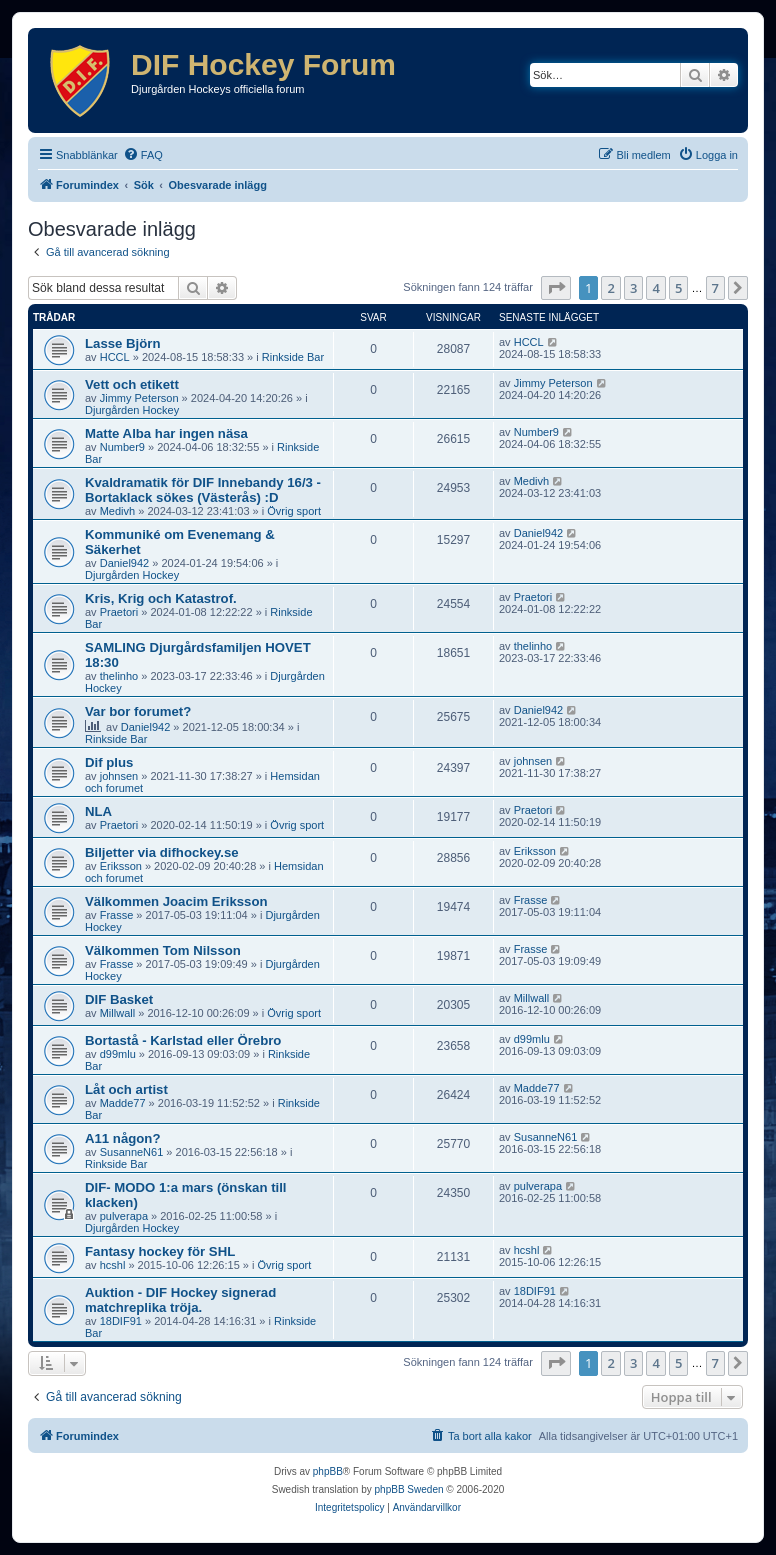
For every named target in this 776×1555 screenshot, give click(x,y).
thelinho (119, 676)
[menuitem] (143, 155)
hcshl (113, 1265)
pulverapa (124, 1216)
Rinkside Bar (293, 357)
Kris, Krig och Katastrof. (161, 598)
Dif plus (109, 762)
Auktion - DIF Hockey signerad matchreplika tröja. (180, 1300)
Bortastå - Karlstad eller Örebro (183, 1040)
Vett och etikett (132, 384)
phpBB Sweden (409, 1489)
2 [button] (610, 288)
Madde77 (123, 1103)
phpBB (328, 1471)
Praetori (119, 612)
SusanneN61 (132, 1152)
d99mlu (118, 1054)
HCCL (115, 357)
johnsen (119, 776)
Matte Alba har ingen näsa (166, 433)
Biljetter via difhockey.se (162, 852)
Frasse (117, 915)
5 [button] (678, 288)
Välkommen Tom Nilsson (163, 950)
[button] (556, 288)
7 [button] (715, 288)
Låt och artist (126, 1089)
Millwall (117, 1013)
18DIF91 (121, 1321)
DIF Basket (119, 999)
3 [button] (633, 288)
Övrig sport (294, 511)
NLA (98, 811)
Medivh (117, 511)
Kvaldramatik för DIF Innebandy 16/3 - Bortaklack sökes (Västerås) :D (203, 490)
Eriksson (121, 866)
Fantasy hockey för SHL (160, 1251)
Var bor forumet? (138, 711)
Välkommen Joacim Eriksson (176, 901)
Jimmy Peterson (139, 398)
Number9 (122, 447)
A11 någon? (122, 1138)
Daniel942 (125, 563)
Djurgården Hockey (132, 410)
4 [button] (655, 288)
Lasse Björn (123, 343)
